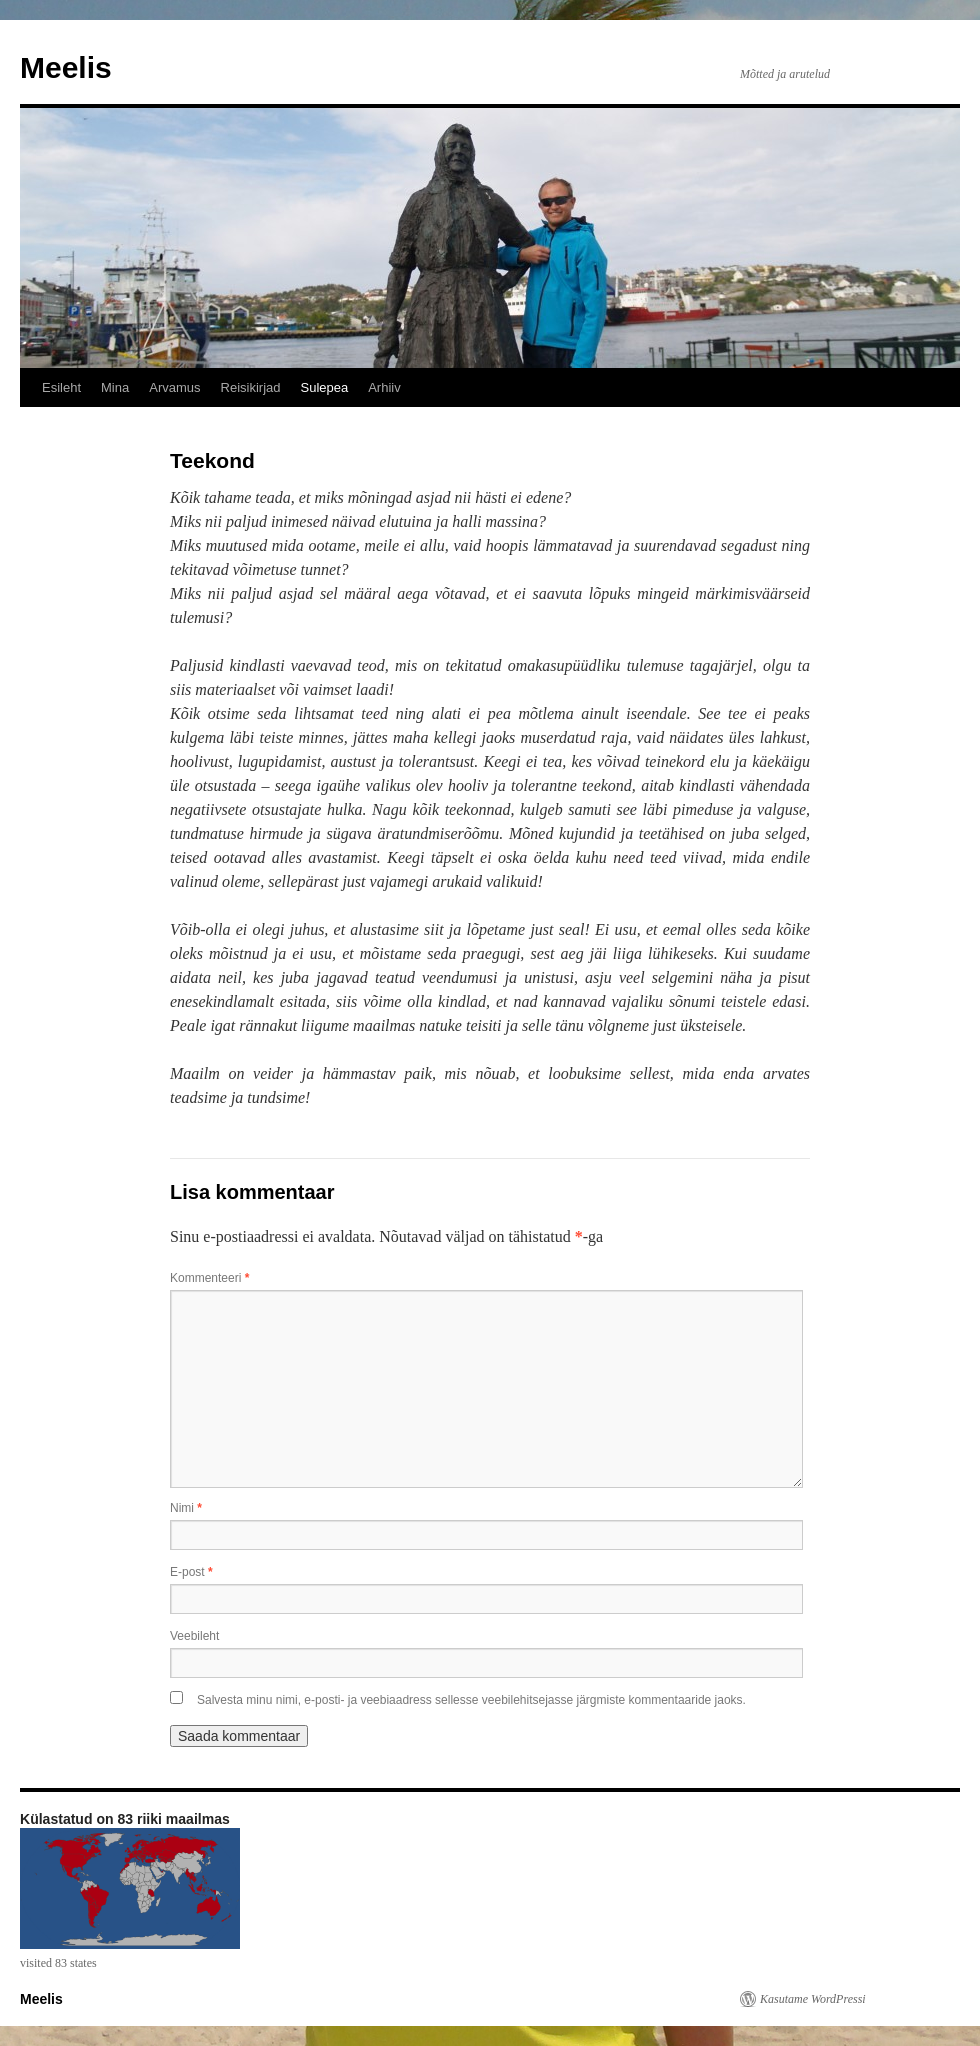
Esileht (61, 387)
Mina (115, 387)
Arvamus (174, 387)
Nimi (186, 1508)
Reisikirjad (251, 387)
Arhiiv (384, 387)
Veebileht (194, 1636)
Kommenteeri (209, 1278)
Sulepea (324, 387)
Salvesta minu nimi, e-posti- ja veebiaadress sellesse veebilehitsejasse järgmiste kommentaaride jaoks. (471, 1700)
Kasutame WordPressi (813, 1999)
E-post (191, 1572)
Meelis (66, 67)
